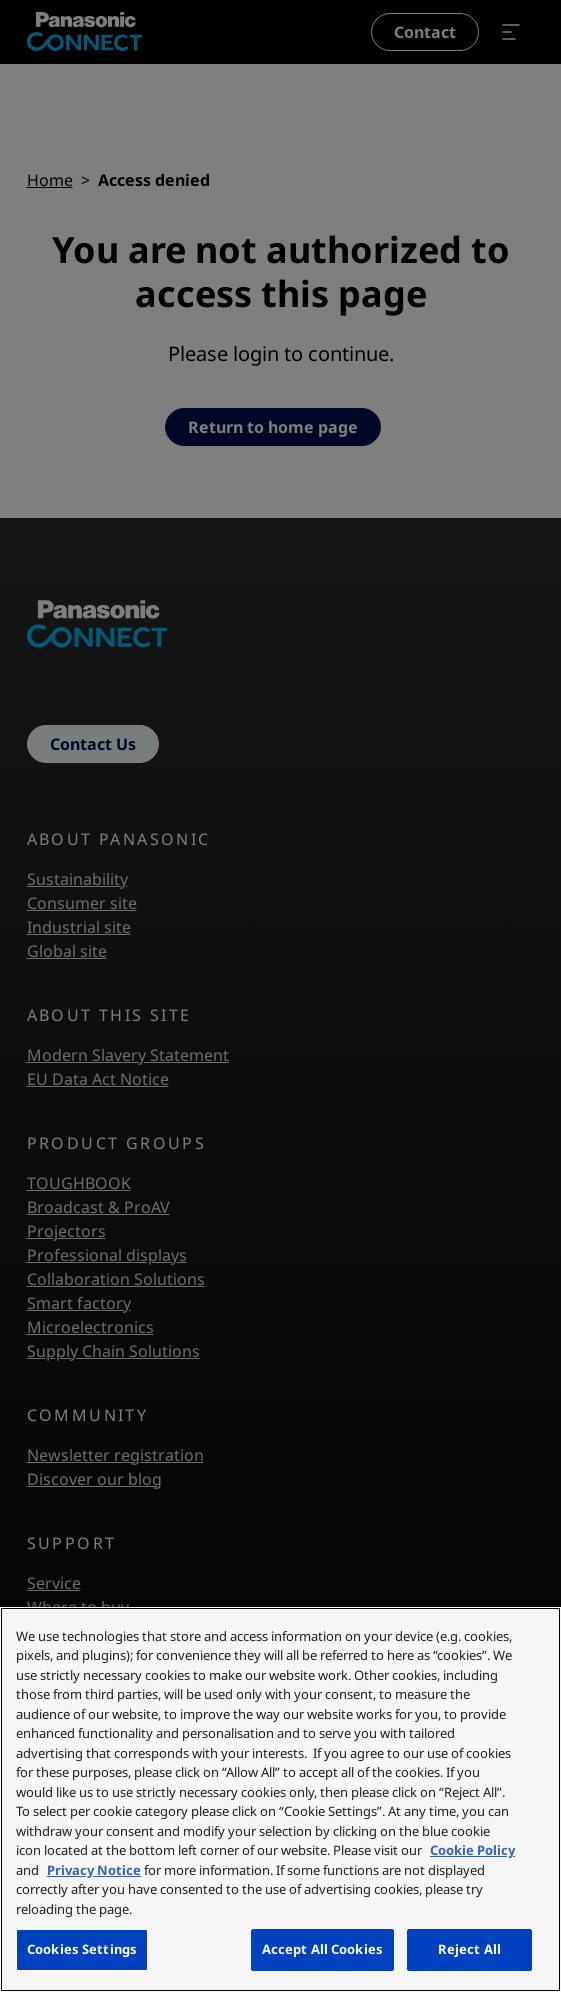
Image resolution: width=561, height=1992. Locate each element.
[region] (280, 1799)
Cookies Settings (82, 1949)
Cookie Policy (472, 1850)
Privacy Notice (94, 1870)
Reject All (469, 1949)
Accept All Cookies (322, 1949)
